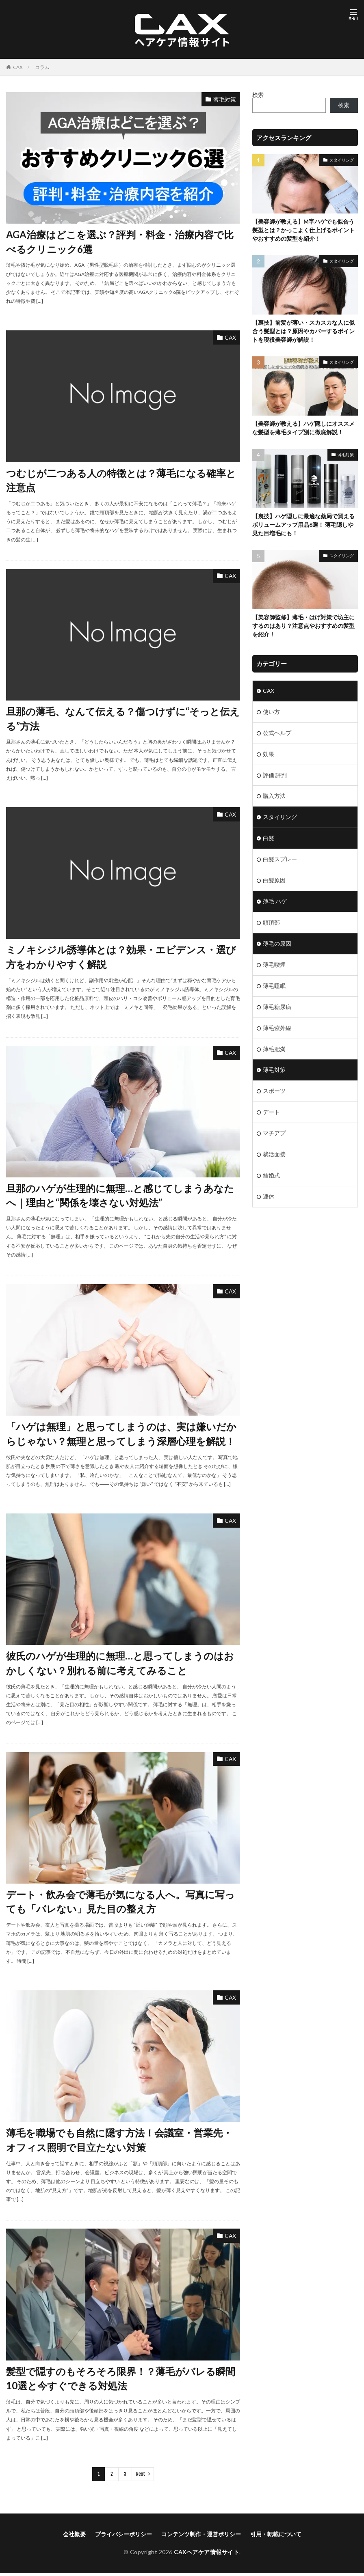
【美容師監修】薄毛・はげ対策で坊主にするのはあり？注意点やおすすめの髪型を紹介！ (303, 626)
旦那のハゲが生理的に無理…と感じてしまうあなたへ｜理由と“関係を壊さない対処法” (120, 1196)
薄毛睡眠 (274, 986)
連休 (268, 1197)
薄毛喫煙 (274, 965)
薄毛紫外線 (277, 1028)
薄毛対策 (224, 99)
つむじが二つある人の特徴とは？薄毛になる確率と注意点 (121, 481)
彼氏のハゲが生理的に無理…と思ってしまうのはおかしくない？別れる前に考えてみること (120, 1665)
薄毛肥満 (274, 1049)
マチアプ (274, 1134)
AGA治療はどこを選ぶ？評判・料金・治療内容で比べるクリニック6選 (120, 242)
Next (140, 2476)
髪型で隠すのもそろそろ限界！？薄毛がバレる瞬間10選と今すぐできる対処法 (120, 2381)
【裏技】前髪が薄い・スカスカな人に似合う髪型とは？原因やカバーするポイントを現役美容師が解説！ (303, 331)
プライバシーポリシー (123, 2536)
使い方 (271, 712)
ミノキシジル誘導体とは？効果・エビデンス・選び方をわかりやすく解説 (121, 958)
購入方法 (274, 796)
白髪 (268, 838)
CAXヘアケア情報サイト (207, 2554)
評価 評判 (275, 775)
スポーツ (274, 1092)
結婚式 (271, 1176)
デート (271, 1113)
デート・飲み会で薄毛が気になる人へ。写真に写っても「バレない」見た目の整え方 (120, 1904)
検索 (258, 94)
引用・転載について (275, 2536)
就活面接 (274, 1155)
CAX (18, 67)
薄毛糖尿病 (277, 1007)
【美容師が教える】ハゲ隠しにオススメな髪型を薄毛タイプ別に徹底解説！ (303, 428)
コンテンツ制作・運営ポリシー (201, 2536)
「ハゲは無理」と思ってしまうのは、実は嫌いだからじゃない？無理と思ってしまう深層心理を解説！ (121, 1435)
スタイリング (341, 159)
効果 (268, 754)
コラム (42, 67)
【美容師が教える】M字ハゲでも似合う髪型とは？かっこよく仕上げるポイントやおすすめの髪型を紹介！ (303, 230)
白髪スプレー (280, 859)
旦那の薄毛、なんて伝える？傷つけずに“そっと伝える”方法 (123, 719)
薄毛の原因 (277, 944)
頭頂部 (271, 923)
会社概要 (74, 2536)
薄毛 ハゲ (275, 902)
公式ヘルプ (277, 733)
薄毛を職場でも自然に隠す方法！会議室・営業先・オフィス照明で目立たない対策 (119, 2142)
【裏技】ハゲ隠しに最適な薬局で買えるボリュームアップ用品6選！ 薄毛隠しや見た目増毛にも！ (303, 525)
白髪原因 (274, 880)
